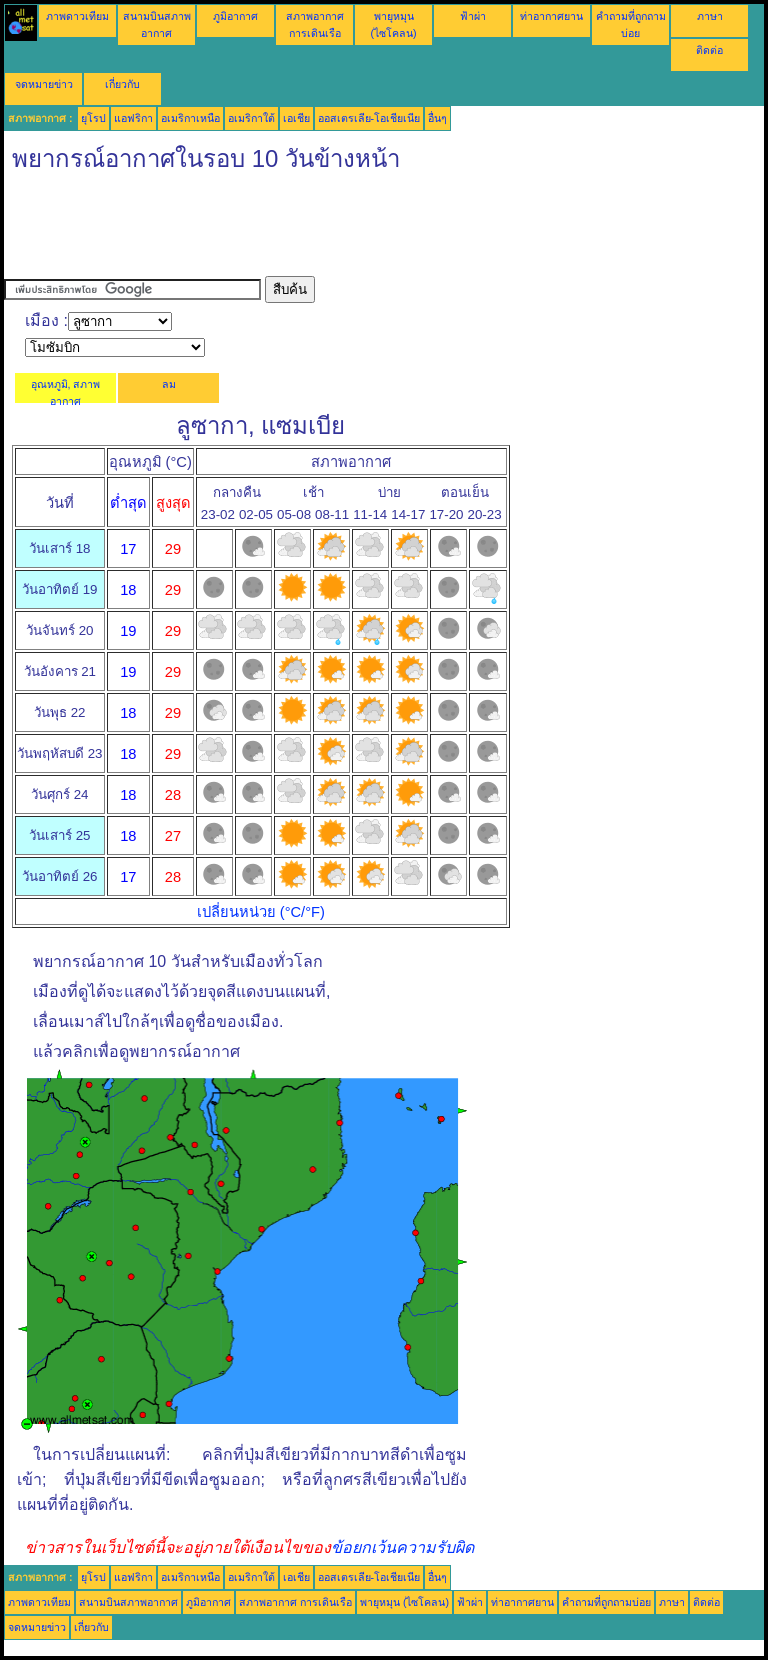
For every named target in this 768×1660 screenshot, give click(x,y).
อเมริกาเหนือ (190, 118)
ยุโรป (93, 118)
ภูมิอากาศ (235, 16)
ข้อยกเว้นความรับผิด (402, 1547)
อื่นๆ (437, 118)
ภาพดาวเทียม (77, 16)
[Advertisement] (368, 231)
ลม (169, 384)
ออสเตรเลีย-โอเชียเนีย (369, 118)
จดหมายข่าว (44, 84)
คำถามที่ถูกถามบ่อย (606, 1602)
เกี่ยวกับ (122, 84)
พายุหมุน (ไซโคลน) (404, 1602)
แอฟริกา (133, 118)
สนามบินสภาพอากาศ (128, 1602)
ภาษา (710, 16)
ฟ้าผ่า (473, 16)
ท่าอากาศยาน (551, 16)
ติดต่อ (709, 50)
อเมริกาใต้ (251, 118)
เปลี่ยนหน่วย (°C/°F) (261, 912)
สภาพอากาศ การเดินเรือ (295, 1602)
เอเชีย (296, 118)
